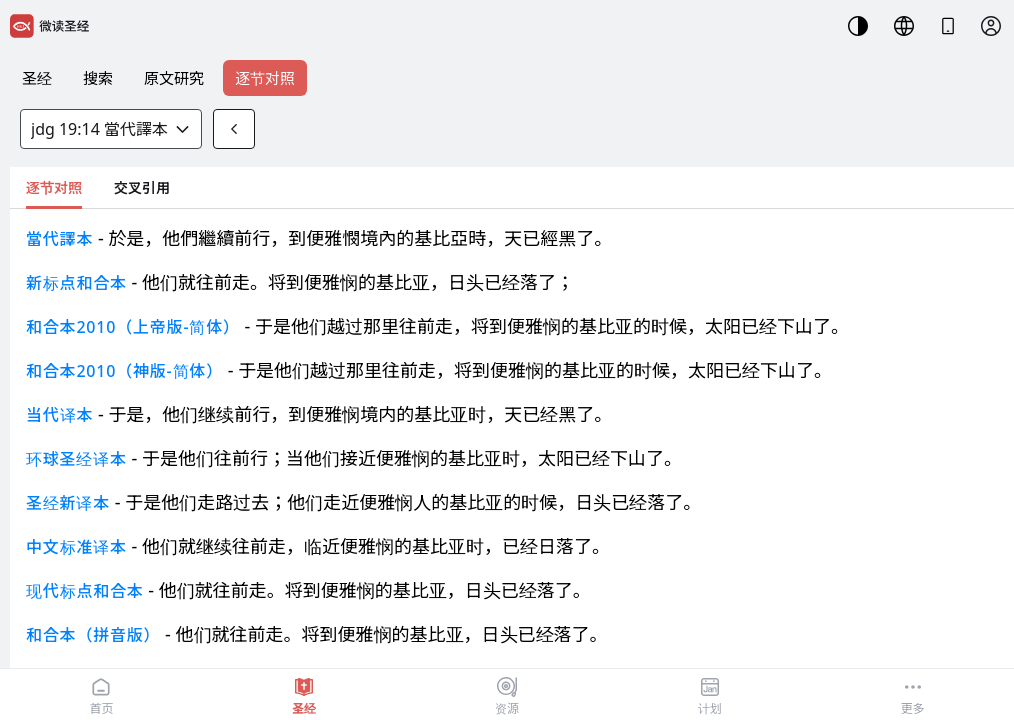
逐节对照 (265, 78)
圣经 (37, 78)
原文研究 (174, 78)
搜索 (98, 78)
